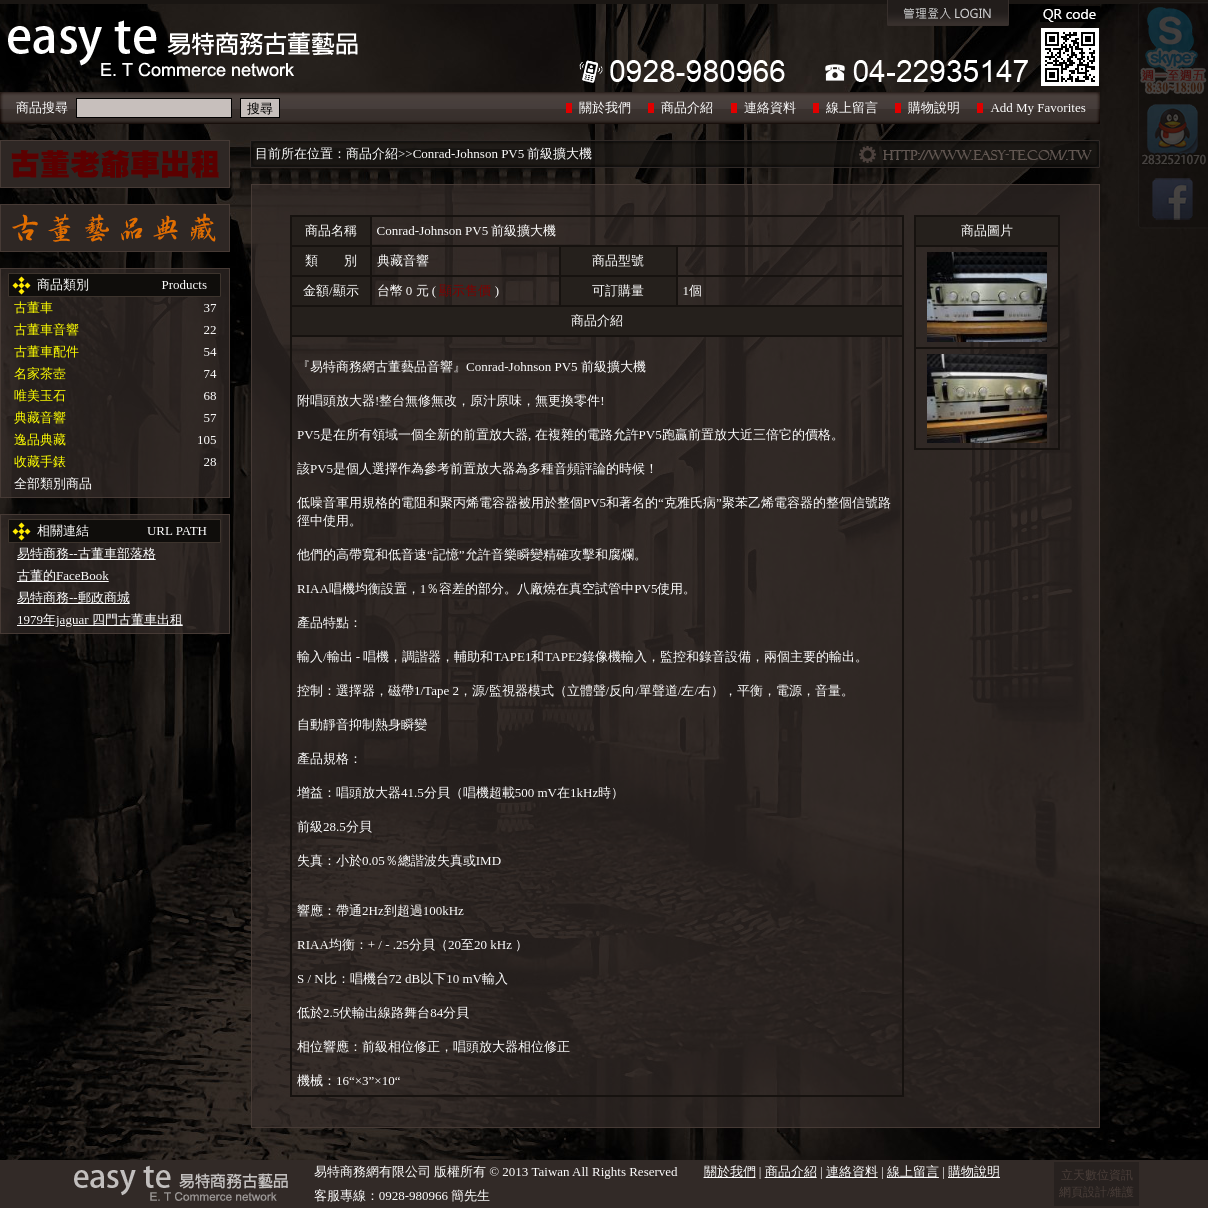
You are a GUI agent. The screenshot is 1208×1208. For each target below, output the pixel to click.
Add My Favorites (1037, 107)
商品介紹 (687, 107)
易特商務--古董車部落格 (86, 553)
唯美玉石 (40, 395)
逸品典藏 (40, 439)
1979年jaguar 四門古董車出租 (100, 619)
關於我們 (605, 107)
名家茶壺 (40, 373)
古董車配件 (46, 351)
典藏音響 (40, 417)
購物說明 (934, 107)
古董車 (33, 307)
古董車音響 (46, 329)
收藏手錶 (40, 461)
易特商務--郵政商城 (73, 597)
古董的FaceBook (63, 575)
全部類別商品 (53, 483)
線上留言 (852, 107)
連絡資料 (770, 107)
